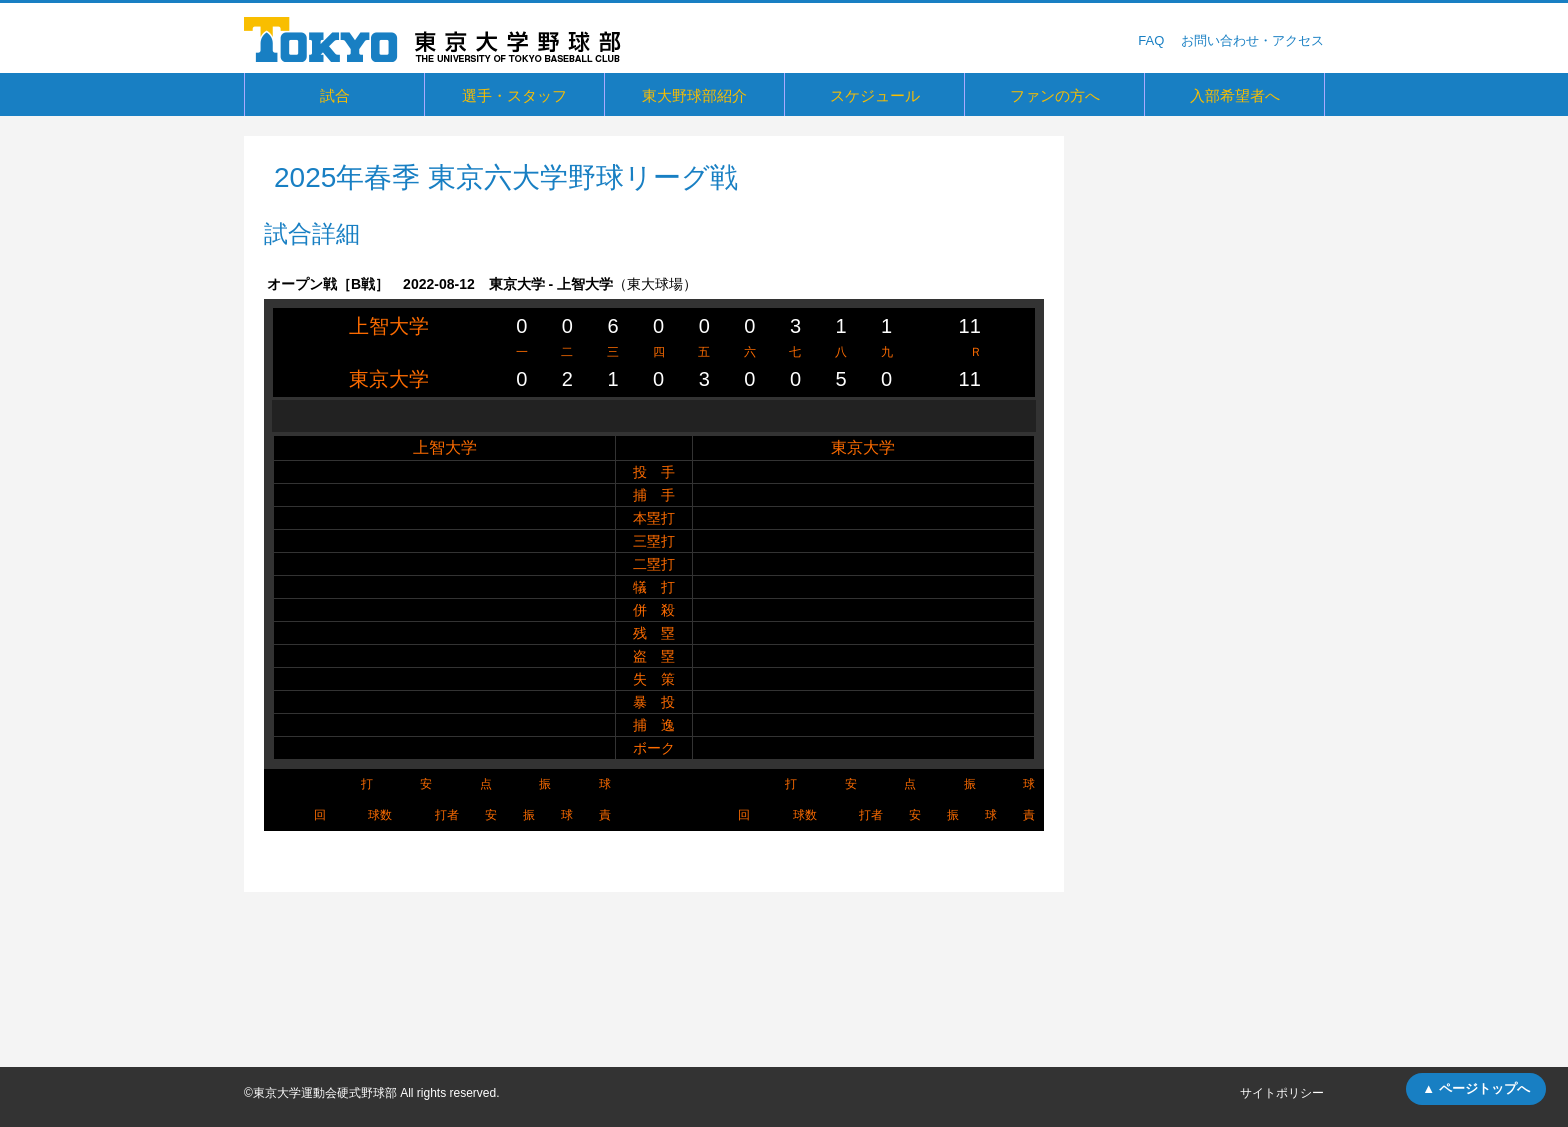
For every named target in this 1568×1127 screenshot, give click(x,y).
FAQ (1151, 40)
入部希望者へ (1235, 95)
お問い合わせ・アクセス (1252, 40)
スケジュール (875, 95)
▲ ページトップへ (1475, 1088)
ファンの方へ (1055, 95)
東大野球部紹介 (694, 95)
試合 (335, 95)
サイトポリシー (1282, 1093)
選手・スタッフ (514, 95)
